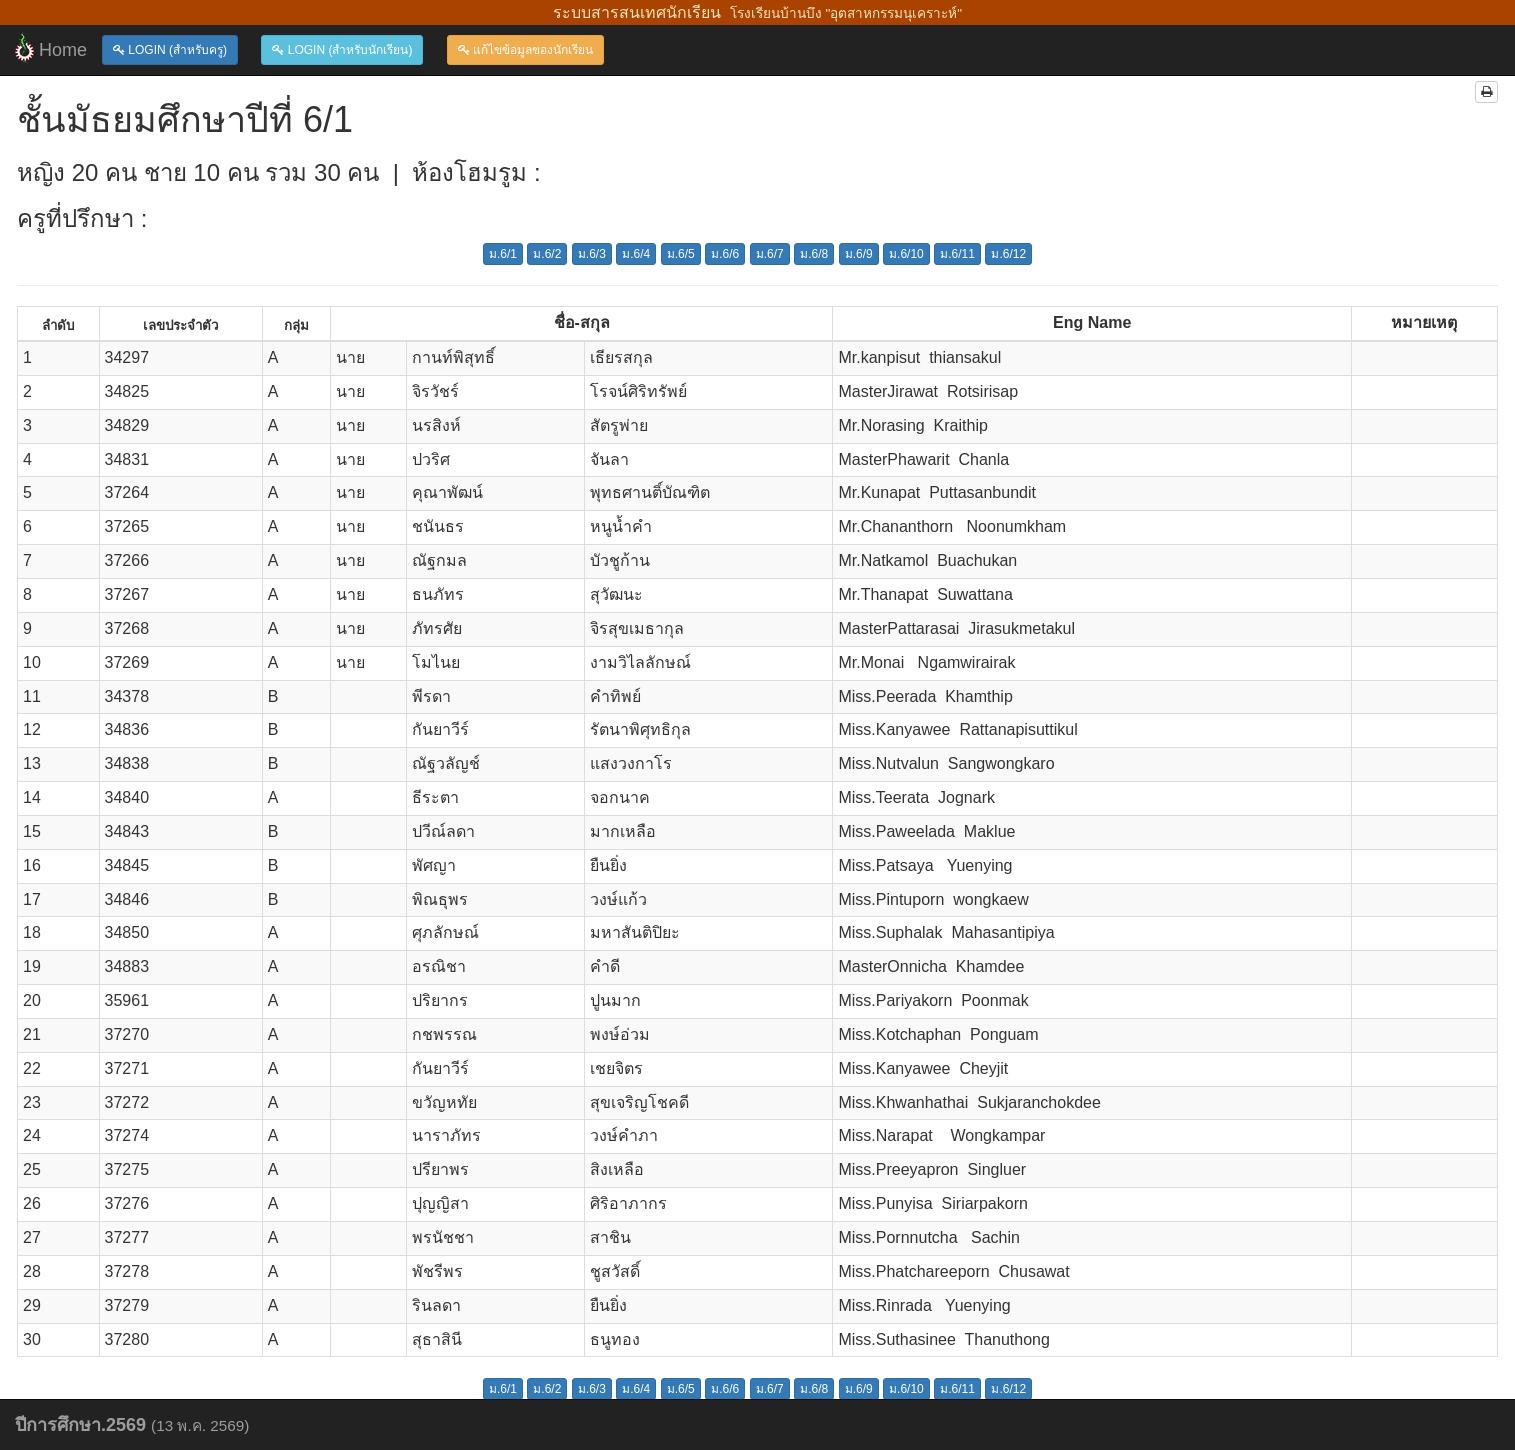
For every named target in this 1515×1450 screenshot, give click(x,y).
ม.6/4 (636, 254)
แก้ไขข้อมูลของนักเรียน (525, 50)
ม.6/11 (957, 254)
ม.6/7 (770, 254)
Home (51, 48)
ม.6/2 (547, 254)
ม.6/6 (725, 254)
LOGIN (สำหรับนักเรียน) (342, 50)
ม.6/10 (906, 254)
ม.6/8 (814, 254)
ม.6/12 (1008, 254)
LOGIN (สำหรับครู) (170, 50)
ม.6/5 (681, 254)
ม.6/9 (859, 254)
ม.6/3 (592, 254)
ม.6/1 (503, 254)
